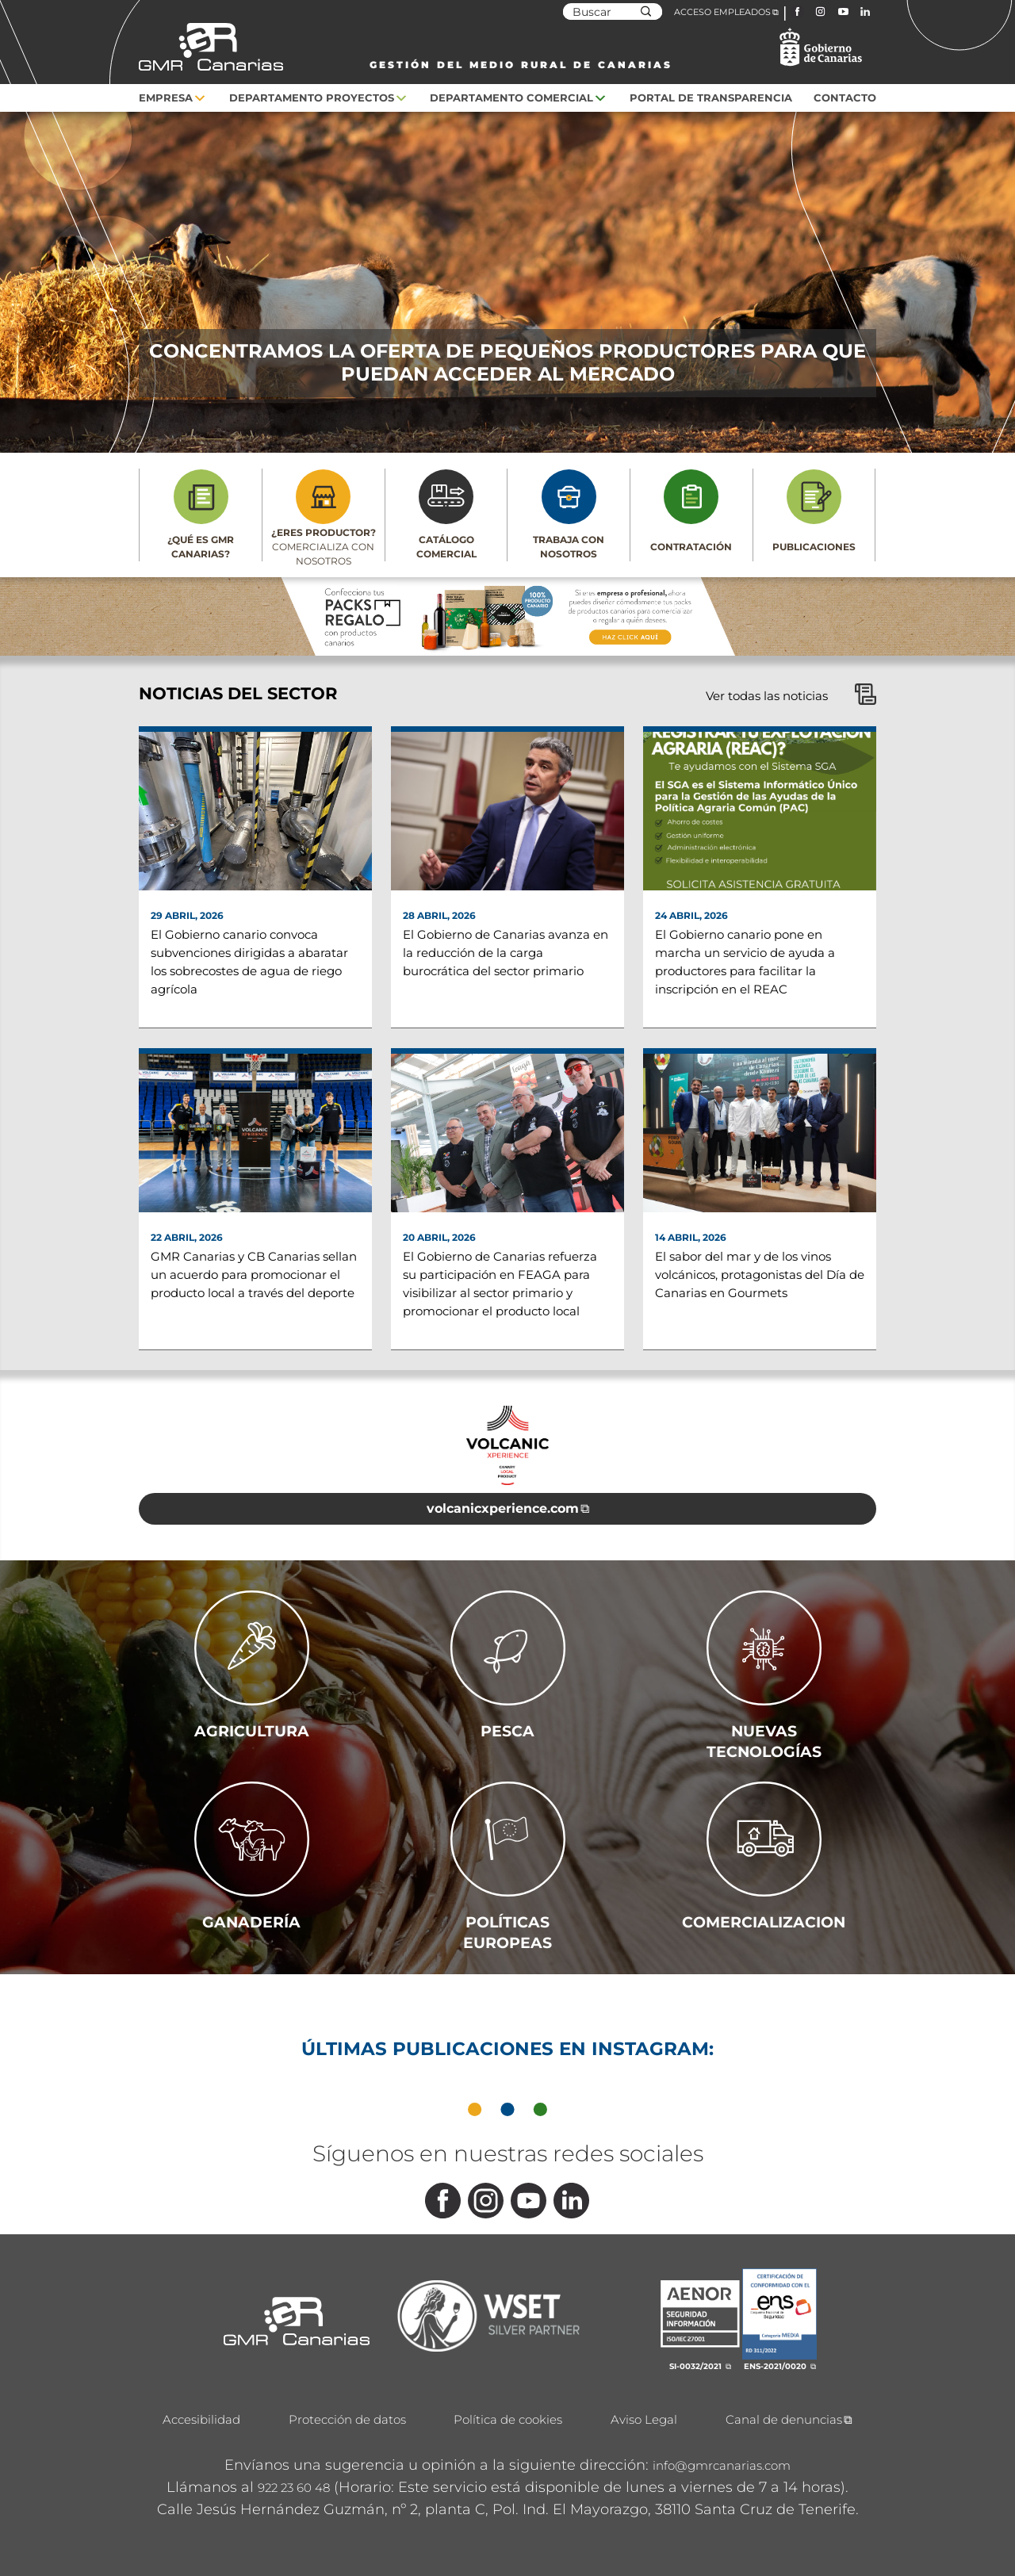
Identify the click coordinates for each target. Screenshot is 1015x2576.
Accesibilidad (201, 2419)
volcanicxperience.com (503, 1508)
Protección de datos (347, 2419)
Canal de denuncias (784, 2419)
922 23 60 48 (294, 2487)
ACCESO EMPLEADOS (722, 12)
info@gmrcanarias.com (722, 2465)
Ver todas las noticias (791, 695)
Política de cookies (508, 2419)
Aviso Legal (644, 2419)
